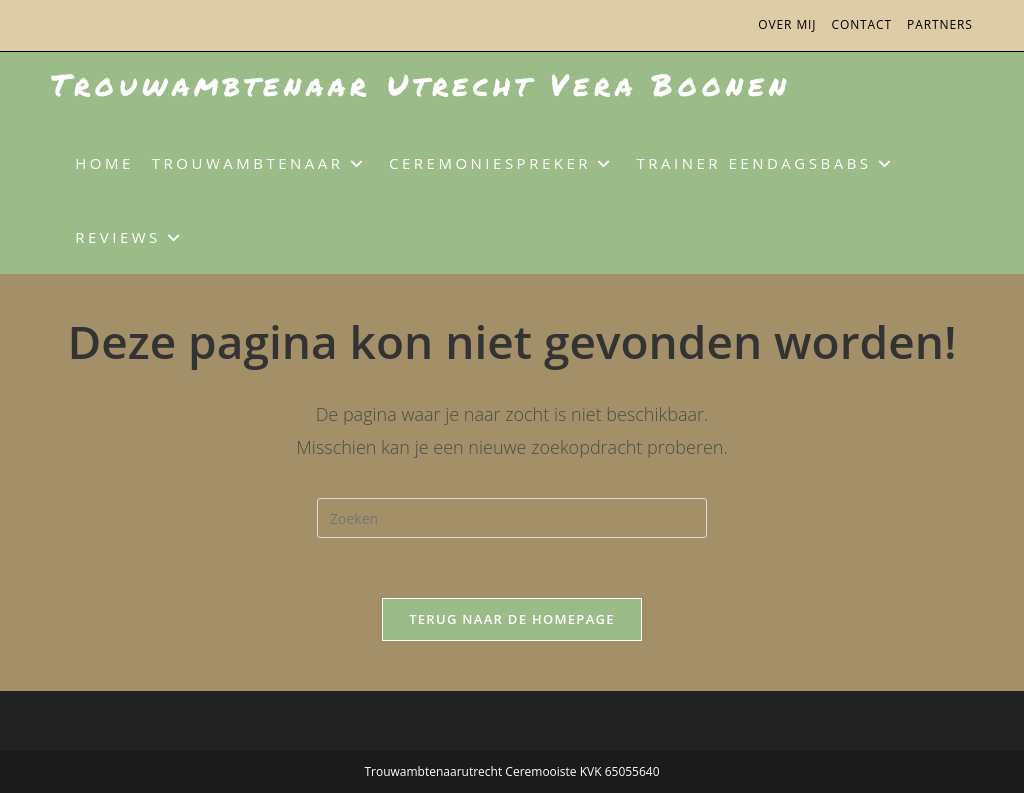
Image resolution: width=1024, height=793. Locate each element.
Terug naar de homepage (512, 619)
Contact (861, 24)
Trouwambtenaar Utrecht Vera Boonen (421, 84)
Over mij (787, 24)
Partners (940, 24)
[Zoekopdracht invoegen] (512, 518)
